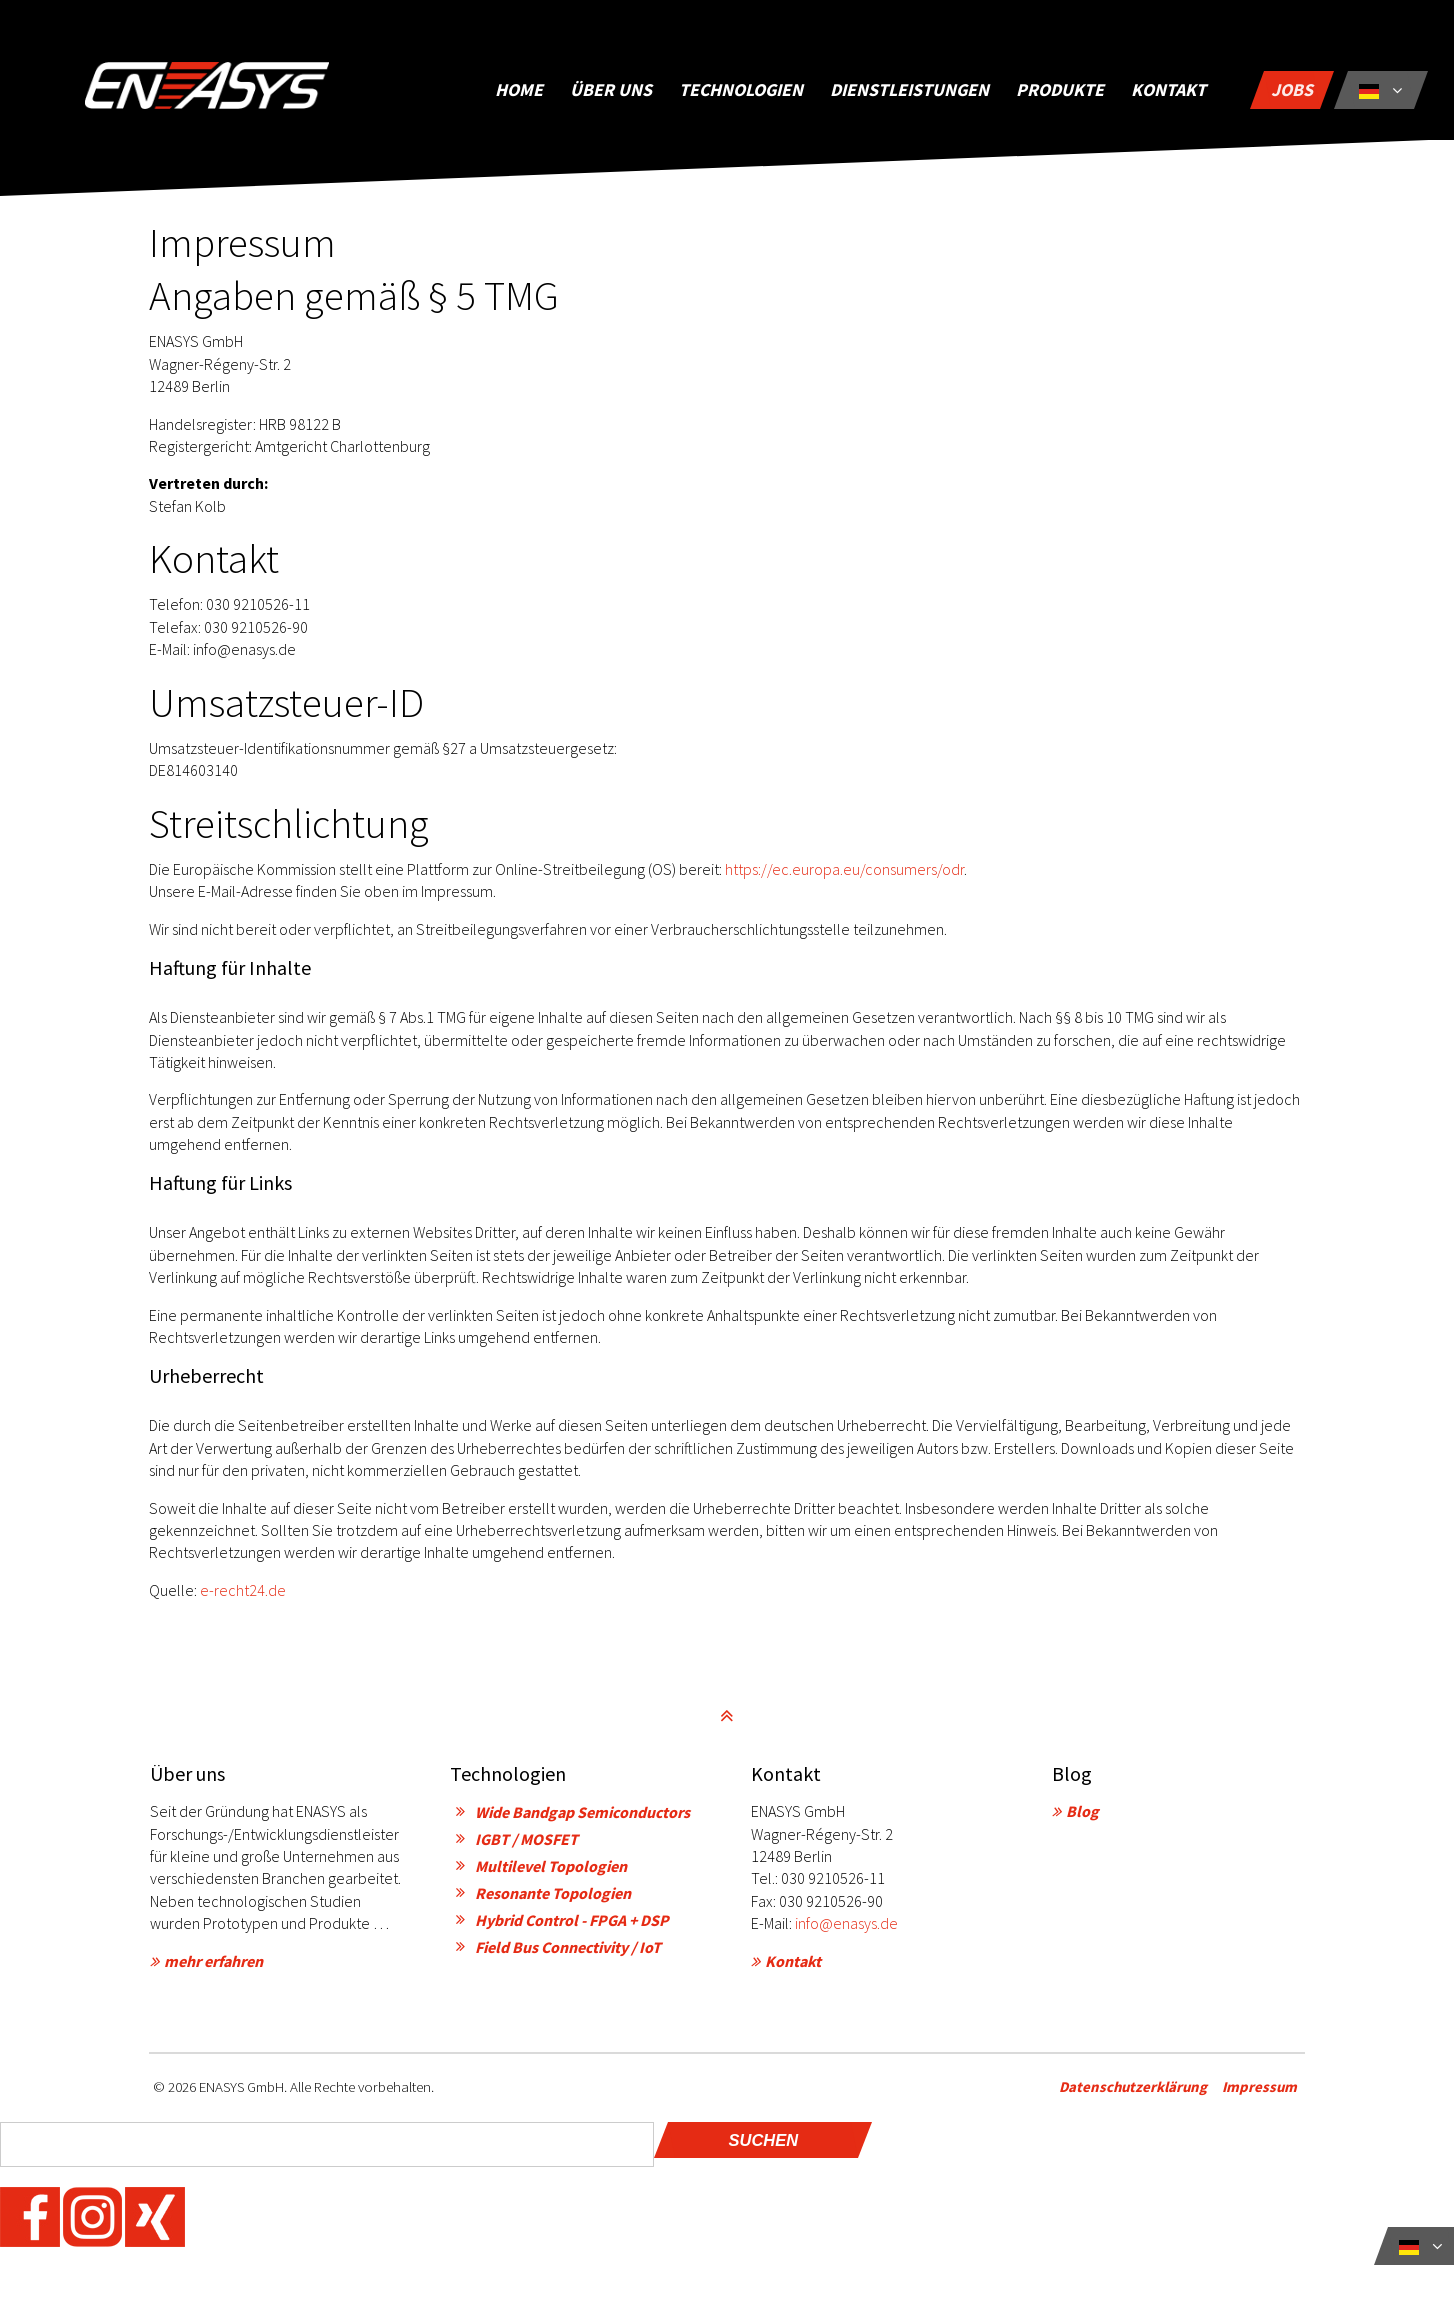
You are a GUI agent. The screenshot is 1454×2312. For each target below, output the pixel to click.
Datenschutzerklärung (1141, 2093)
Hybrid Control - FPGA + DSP (572, 1928)
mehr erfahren (213, 1969)
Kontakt (793, 1969)
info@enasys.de (846, 1931)
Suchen (763, 2148)
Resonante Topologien (553, 1901)
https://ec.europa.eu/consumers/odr (844, 877)
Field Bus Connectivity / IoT (568, 1955)
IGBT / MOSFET (526, 1847)
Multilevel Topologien (551, 1874)
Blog (1082, 1819)
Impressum (1267, 2093)
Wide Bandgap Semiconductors (582, 1820)
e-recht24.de (243, 1598)
